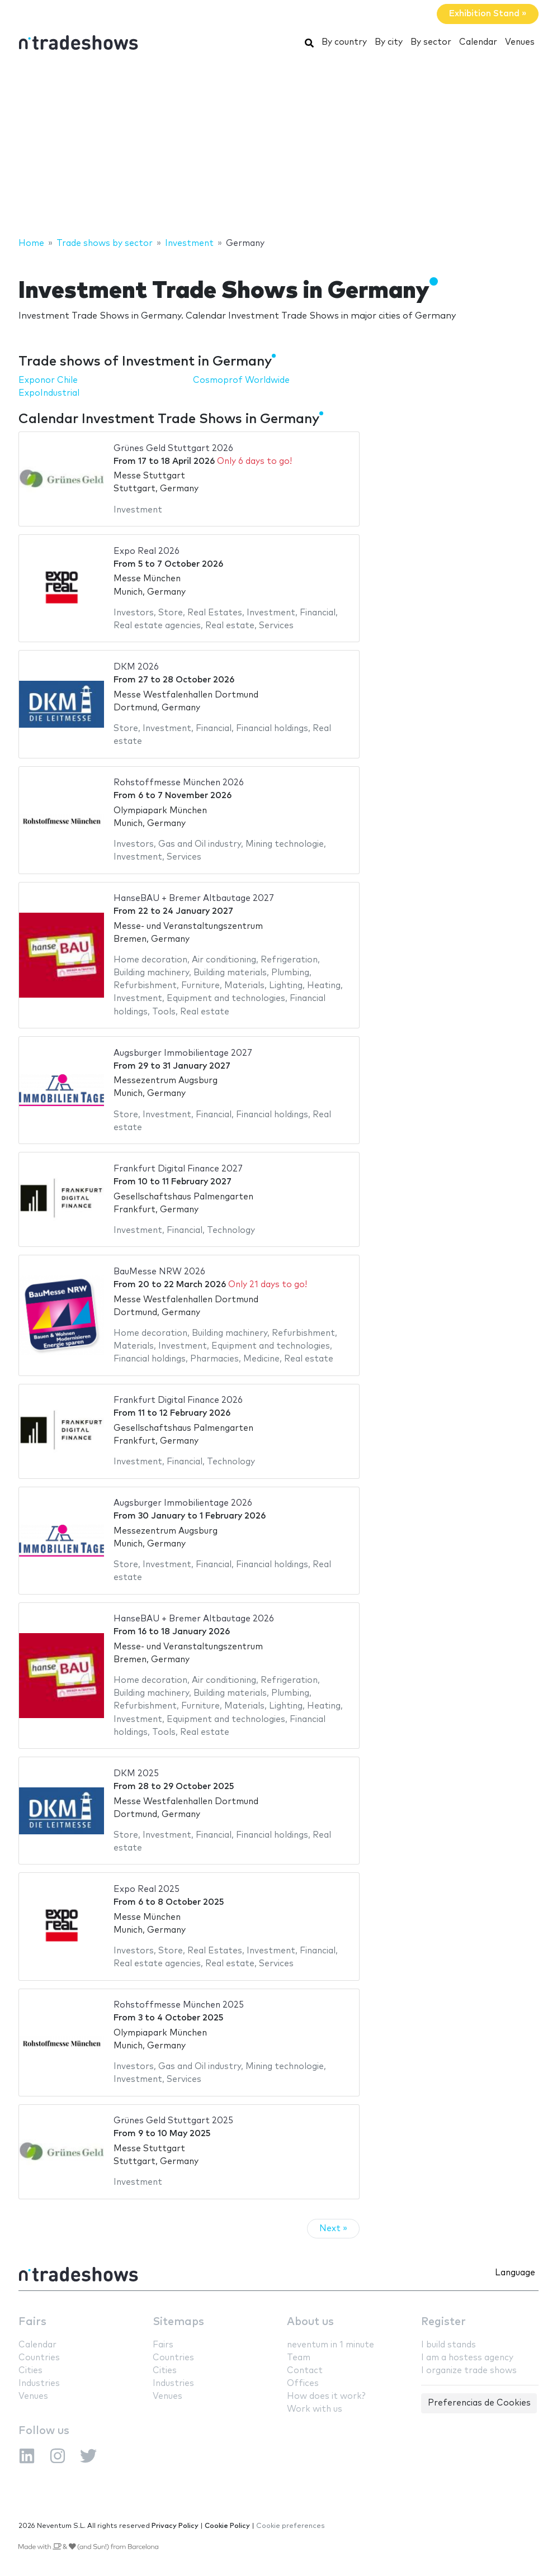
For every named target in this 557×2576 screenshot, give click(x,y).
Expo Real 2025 (147, 1889)
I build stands (448, 2345)
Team (298, 2358)
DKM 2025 (136, 1773)
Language (515, 2273)
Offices (303, 2383)
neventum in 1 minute (330, 2345)
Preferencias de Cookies (479, 2403)
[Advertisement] (278, 147)
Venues (520, 42)
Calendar (478, 42)
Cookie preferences (290, 2526)
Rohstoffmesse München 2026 (179, 783)
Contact (305, 2370)
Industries (39, 2383)
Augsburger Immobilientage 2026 (183, 1503)
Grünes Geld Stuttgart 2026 (173, 448)
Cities (30, 2370)
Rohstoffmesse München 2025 (179, 2005)
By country (344, 42)
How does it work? (326, 2396)
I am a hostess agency (467, 2358)
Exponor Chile (48, 380)
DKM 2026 (136, 667)
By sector (430, 42)
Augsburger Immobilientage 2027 (183, 1053)
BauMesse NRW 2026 (159, 1272)
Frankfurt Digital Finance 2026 (178, 1400)
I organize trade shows (469, 2370)
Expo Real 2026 (147, 551)
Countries (39, 2358)
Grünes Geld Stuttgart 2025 (173, 2121)
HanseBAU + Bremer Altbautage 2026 (194, 1619)
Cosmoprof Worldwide (241, 380)
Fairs (32, 2322)
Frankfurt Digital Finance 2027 (178, 1169)
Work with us (314, 2409)
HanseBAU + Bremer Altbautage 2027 (194, 898)
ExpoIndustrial (48, 393)
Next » (333, 2228)
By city (389, 42)
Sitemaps (178, 2322)
